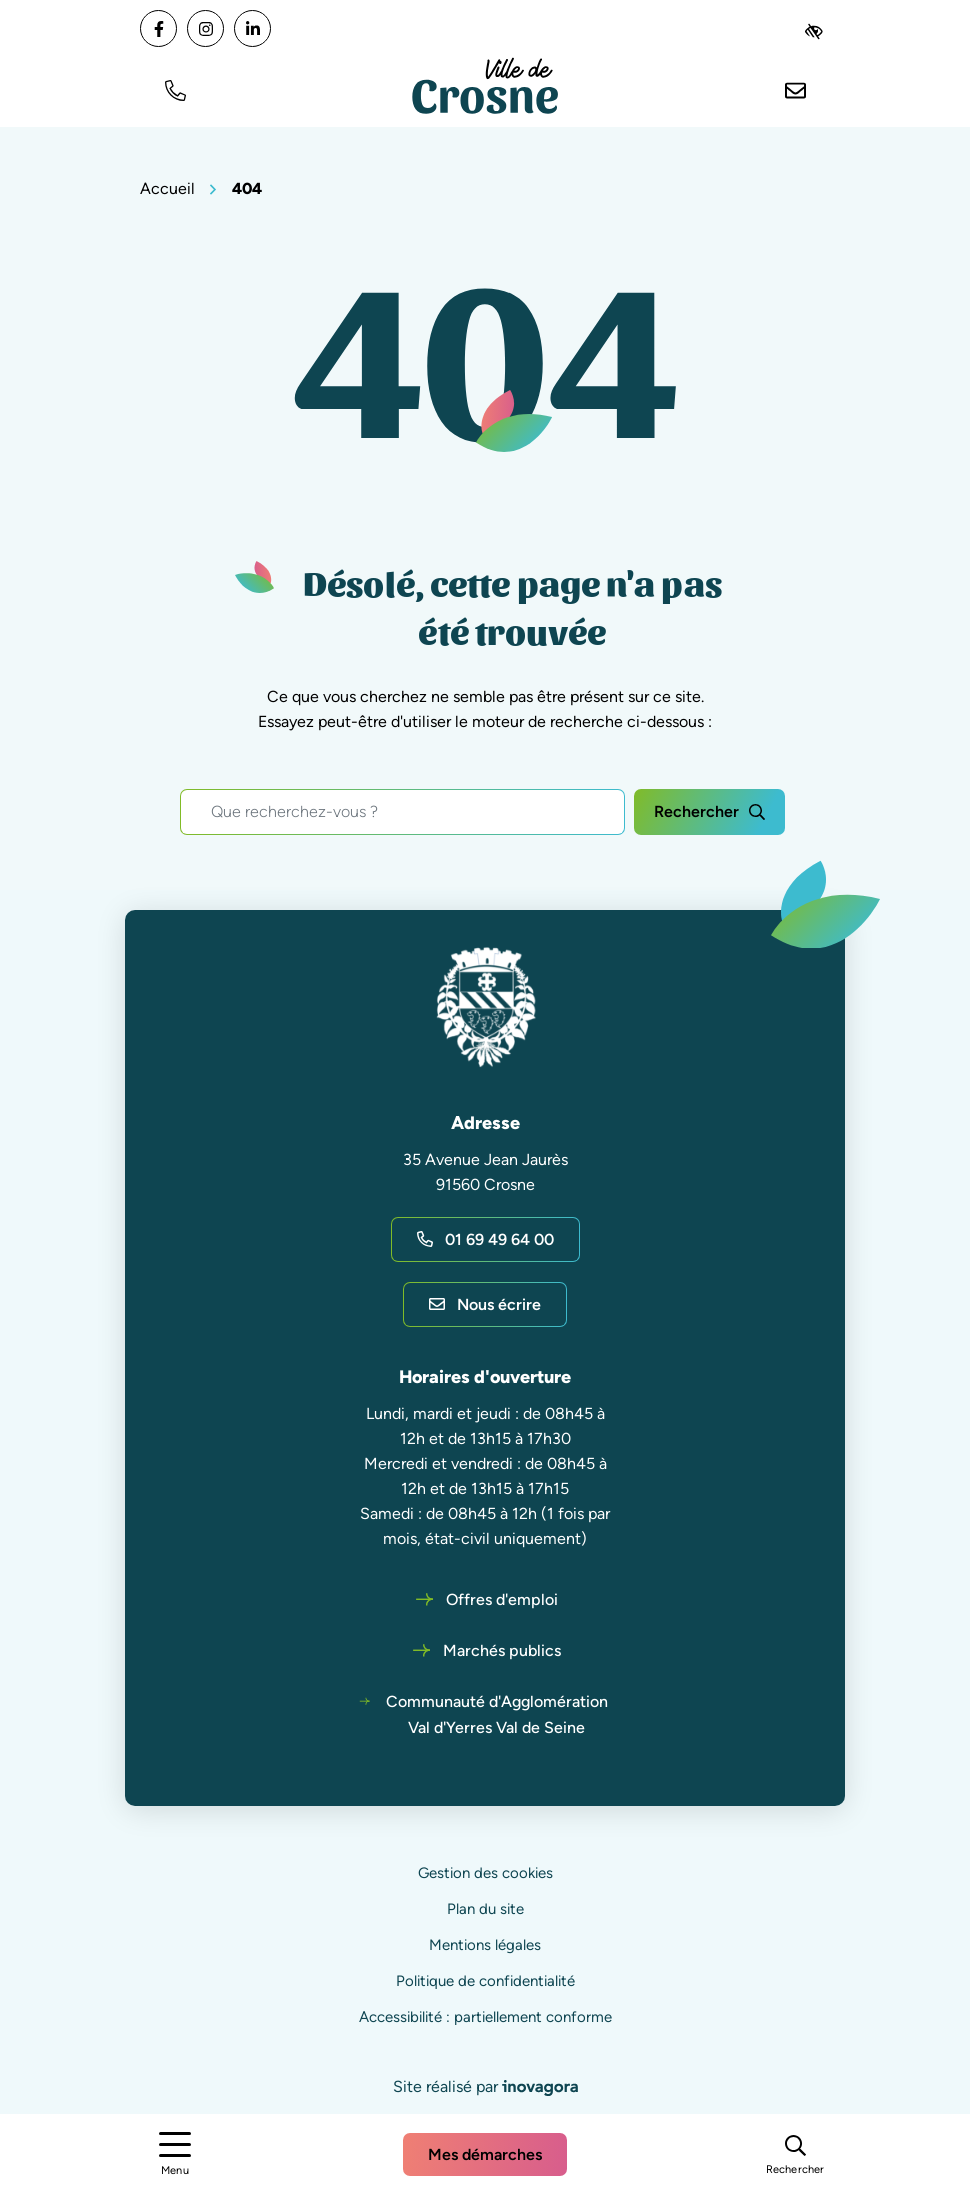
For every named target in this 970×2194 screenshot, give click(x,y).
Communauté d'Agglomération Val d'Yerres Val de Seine (497, 1714)
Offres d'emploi (502, 1599)
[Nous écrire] (795, 88)
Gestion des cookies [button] (485, 1873)
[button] (175, 88)
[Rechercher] (795, 2153)
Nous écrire (485, 1304)
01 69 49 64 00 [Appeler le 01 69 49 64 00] (485, 1239)
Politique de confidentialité (485, 1981)
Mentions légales (485, 1945)
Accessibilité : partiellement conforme (485, 2017)
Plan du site (485, 1909)
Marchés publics (502, 1650)
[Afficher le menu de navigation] (175, 2154)
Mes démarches (485, 2154)
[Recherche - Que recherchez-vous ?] (402, 812)
